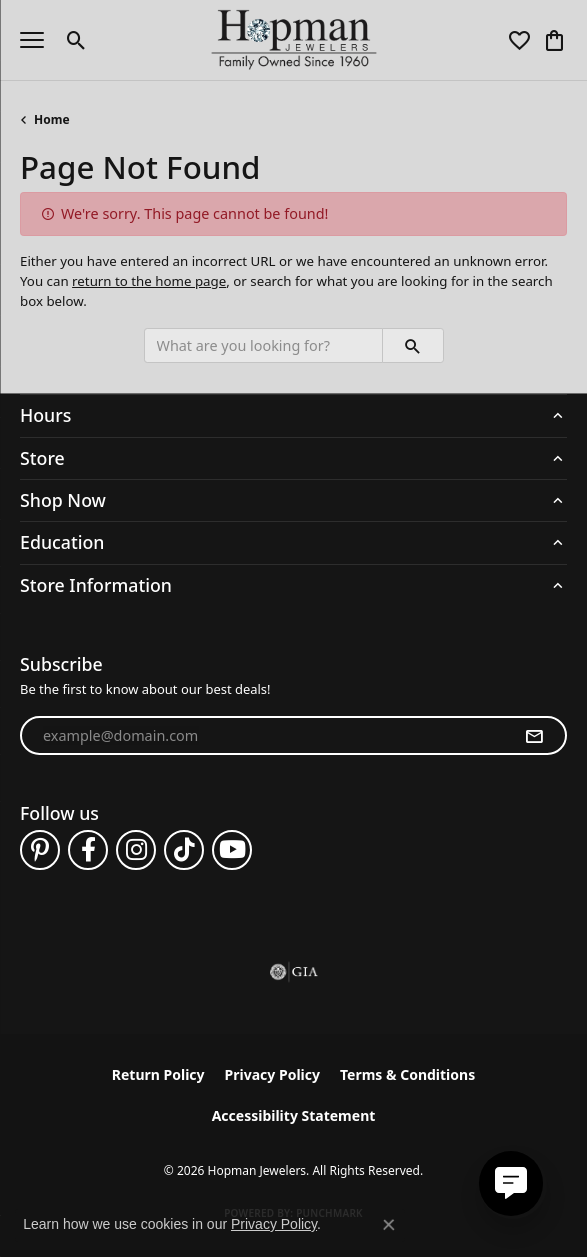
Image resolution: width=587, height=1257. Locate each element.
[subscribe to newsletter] (534, 736)
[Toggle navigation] (32, 40)
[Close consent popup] (389, 1225)
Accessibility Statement (294, 1115)
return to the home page (149, 281)
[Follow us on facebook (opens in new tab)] (88, 850)
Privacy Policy (272, 1074)
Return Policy (158, 1074)
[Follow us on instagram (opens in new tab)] (136, 850)
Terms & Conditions (407, 1074)
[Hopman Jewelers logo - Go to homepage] (293, 40)
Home (52, 119)
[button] (76, 40)
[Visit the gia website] (294, 972)
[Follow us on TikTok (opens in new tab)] (184, 850)
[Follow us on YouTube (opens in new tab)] (232, 850)
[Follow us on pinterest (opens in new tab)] (40, 850)
